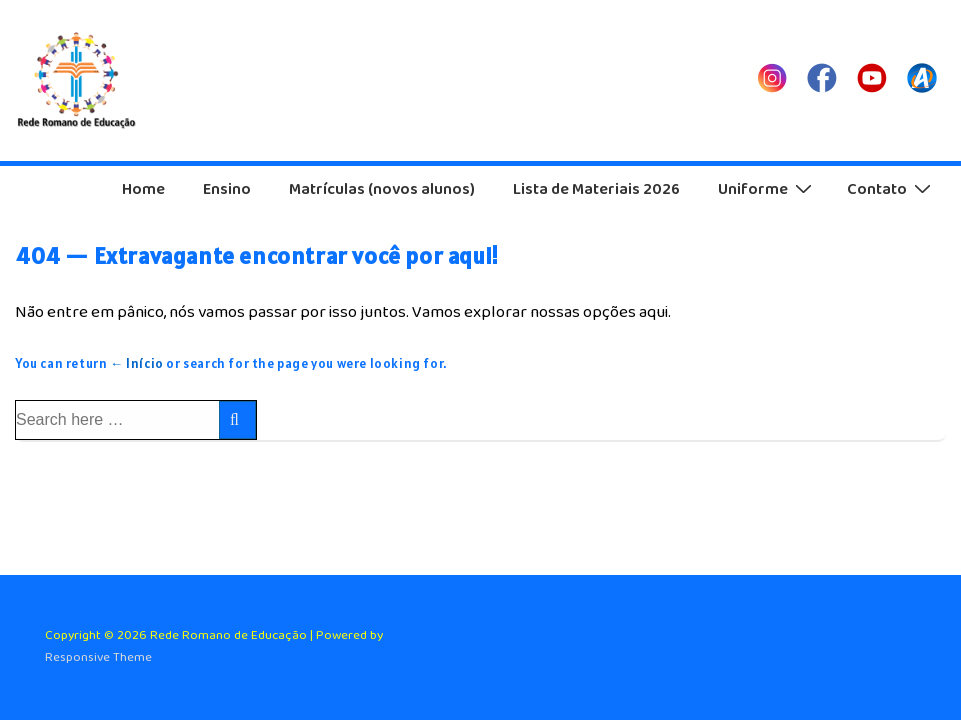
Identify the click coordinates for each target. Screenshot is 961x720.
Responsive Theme (98, 657)
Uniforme (767, 189)
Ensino (227, 189)
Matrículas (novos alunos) (382, 189)
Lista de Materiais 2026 (596, 189)
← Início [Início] (137, 363)
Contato (891, 189)
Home (143, 189)
